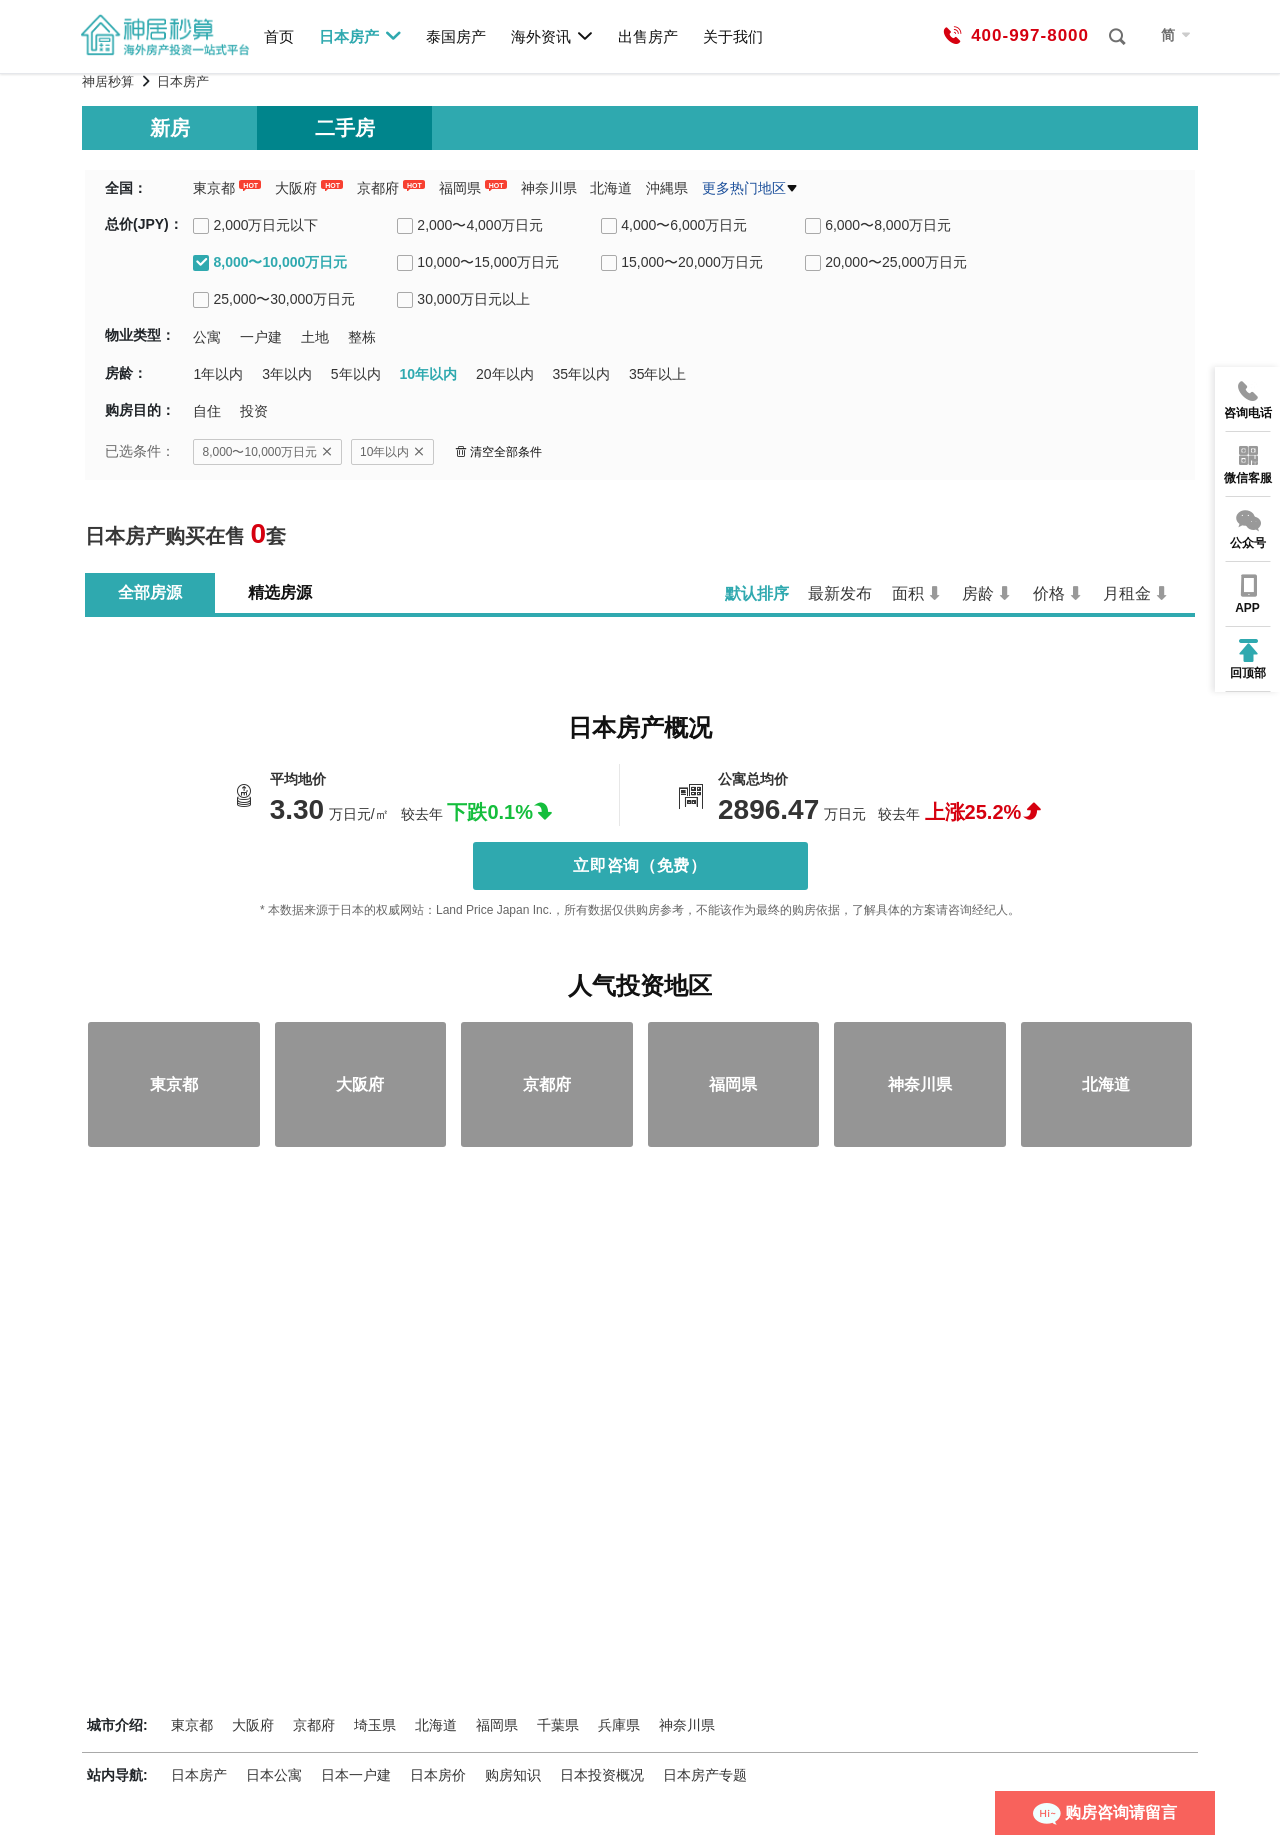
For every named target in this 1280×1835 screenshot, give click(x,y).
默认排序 (757, 593)
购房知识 (513, 1775)
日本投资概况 (602, 1775)
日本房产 (360, 36)
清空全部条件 (498, 452)
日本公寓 (274, 1775)
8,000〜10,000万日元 (267, 452)
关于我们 (733, 36)
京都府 (378, 188)
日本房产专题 (705, 1775)
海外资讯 (552, 36)
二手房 (345, 128)
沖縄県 (667, 188)
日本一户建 (356, 1775)
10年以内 (392, 452)
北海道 (611, 188)
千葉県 (558, 1725)
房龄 (978, 593)
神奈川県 (549, 188)
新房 (170, 128)
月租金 (1127, 593)
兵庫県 (619, 1725)
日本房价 (438, 1775)
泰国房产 (456, 36)
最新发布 (840, 593)
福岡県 (460, 188)
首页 (279, 36)
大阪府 (296, 188)
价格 (1049, 593)
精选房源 (280, 592)
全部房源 (150, 592)
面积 (908, 593)
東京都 (214, 188)
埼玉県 (375, 1725)
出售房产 (648, 36)
